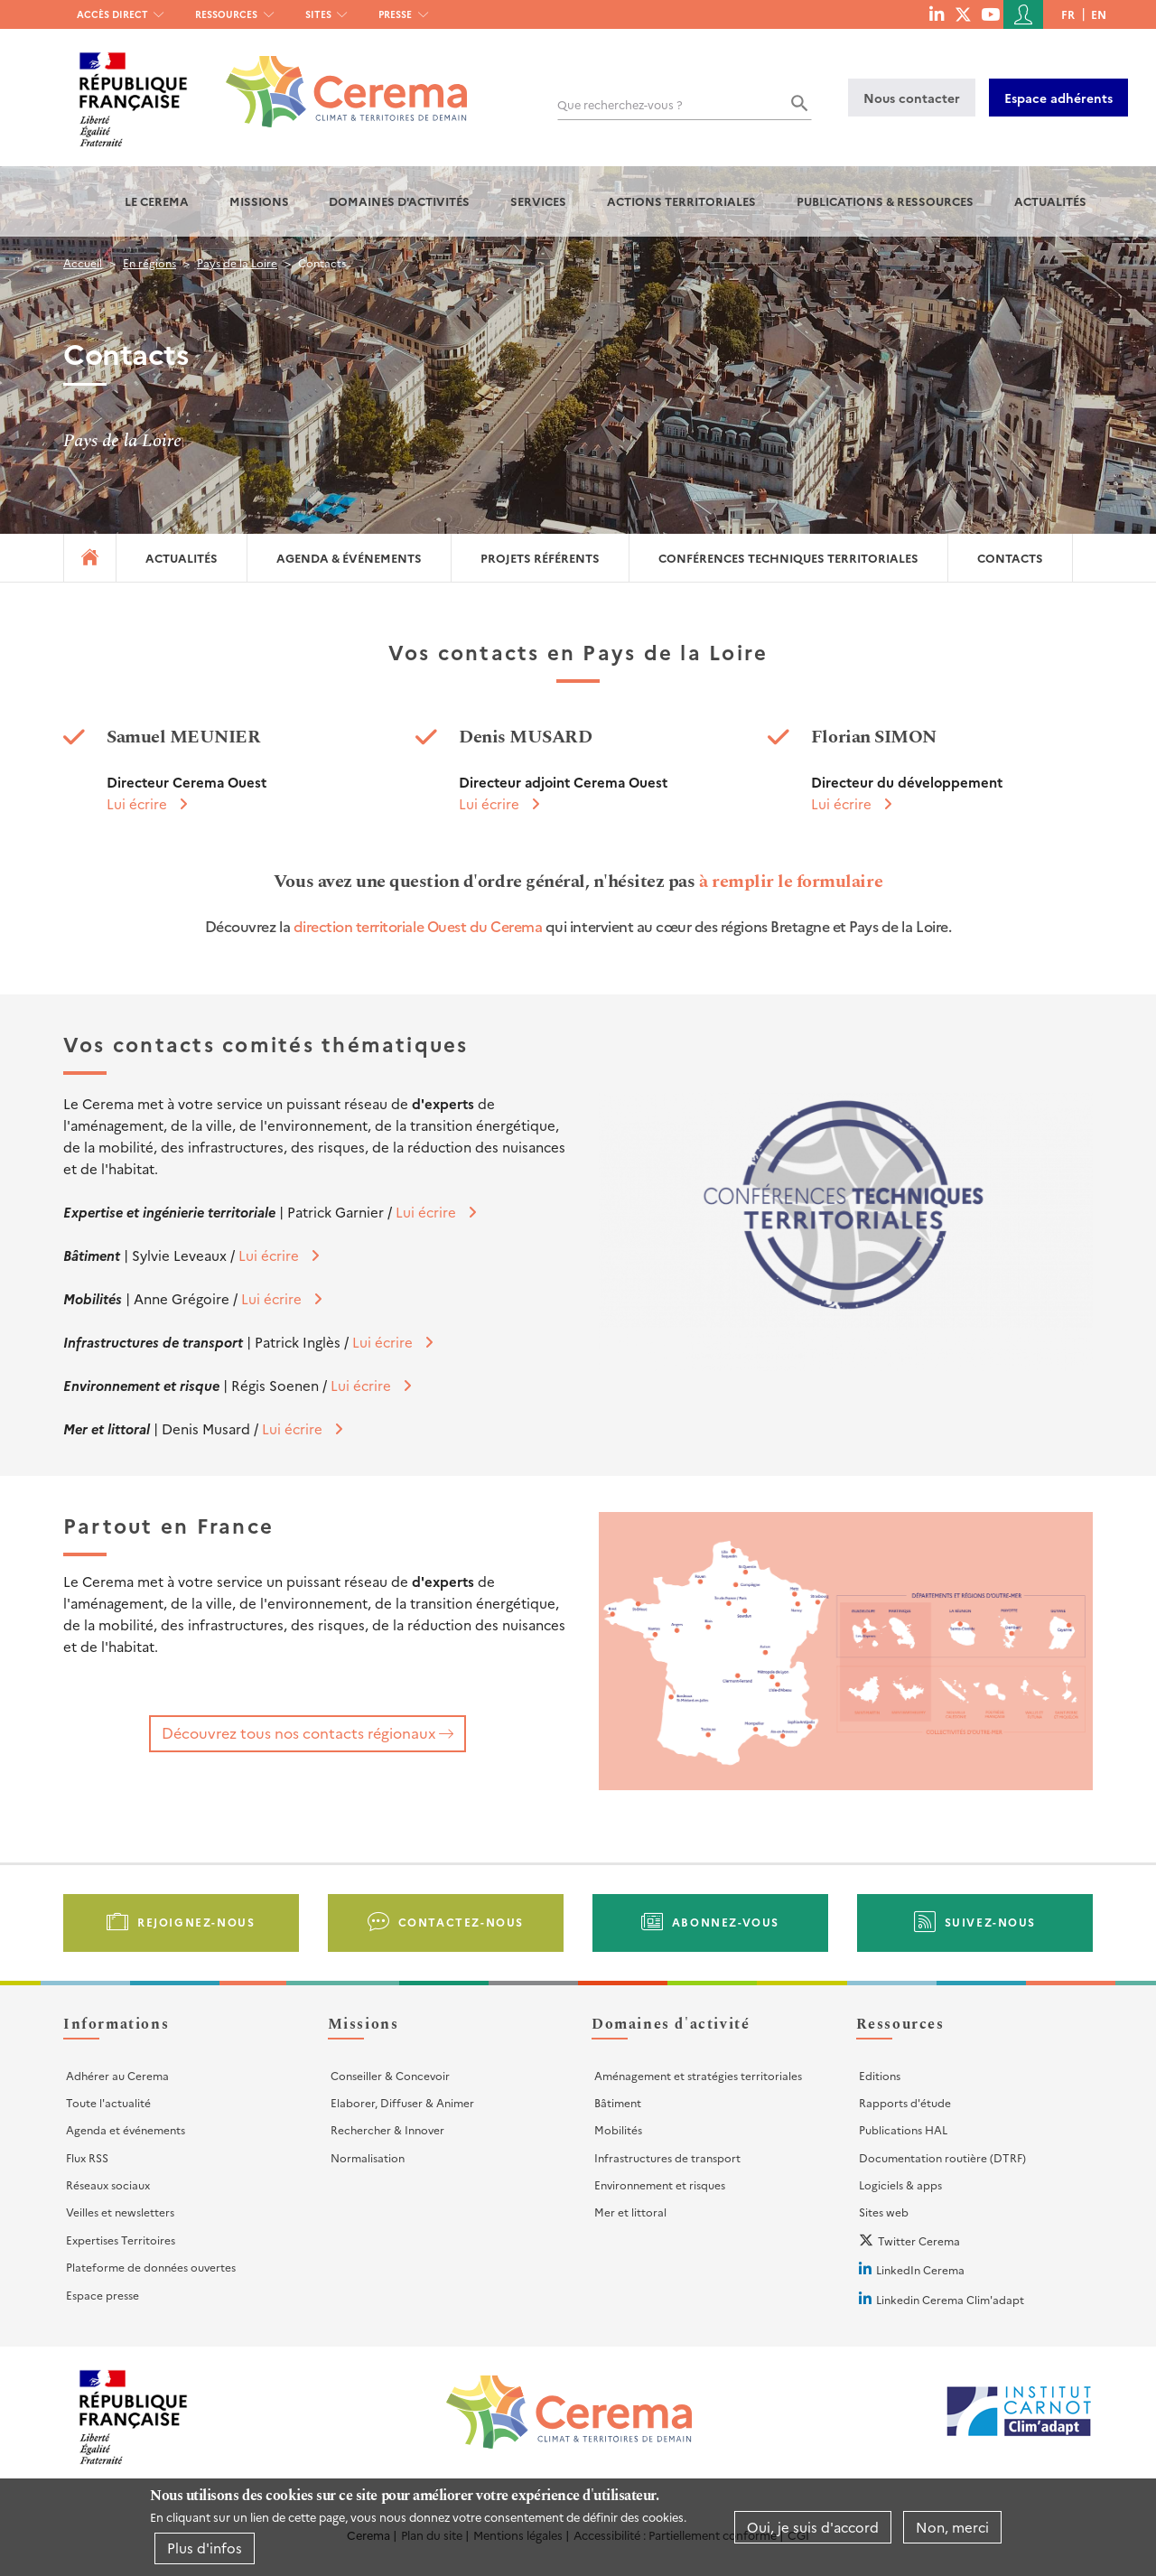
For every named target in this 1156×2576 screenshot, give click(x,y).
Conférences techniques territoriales (788, 557)
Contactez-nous (461, 1921)
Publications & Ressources (885, 201)
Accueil (82, 262)
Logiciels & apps (900, 2184)
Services (538, 201)
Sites (318, 14)
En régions (149, 262)
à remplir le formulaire (790, 881)
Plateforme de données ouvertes (151, 2266)
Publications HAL (903, 2129)
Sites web (884, 2211)
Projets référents (540, 557)
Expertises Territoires (120, 2239)
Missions (259, 201)
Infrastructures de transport (667, 2157)
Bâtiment (617, 2102)
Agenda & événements (349, 557)
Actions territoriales (681, 201)
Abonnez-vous (725, 1921)
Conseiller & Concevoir (390, 2075)
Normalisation (368, 2157)
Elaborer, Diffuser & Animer (402, 2102)
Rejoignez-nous (196, 1921)
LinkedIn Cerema (920, 2269)
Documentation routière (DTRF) (942, 2157)
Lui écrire (137, 803)
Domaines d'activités (399, 201)
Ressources (226, 14)
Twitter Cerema (919, 2240)
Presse (395, 14)
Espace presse (102, 2294)
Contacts (1010, 557)
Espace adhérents (1058, 98)
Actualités (1050, 201)
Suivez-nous (991, 1921)
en (1098, 14)
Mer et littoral (630, 2211)
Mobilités (618, 2129)
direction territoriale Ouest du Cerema (418, 926)
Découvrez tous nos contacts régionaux (298, 1732)
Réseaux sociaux (108, 2184)
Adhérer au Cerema (117, 2075)
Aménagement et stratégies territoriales (698, 2075)
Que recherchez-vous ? (620, 104)
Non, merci (952, 2526)
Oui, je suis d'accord (813, 2526)
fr (1068, 14)
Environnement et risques (659, 2184)
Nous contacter (911, 98)
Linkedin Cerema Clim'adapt (950, 2299)
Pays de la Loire (237, 262)
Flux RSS (87, 2157)
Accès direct (112, 14)
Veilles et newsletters (120, 2211)
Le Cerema (157, 201)
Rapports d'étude (905, 2102)
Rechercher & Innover (387, 2129)
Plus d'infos (204, 2547)
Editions (879, 2075)
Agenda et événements (125, 2129)
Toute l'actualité (108, 2102)
